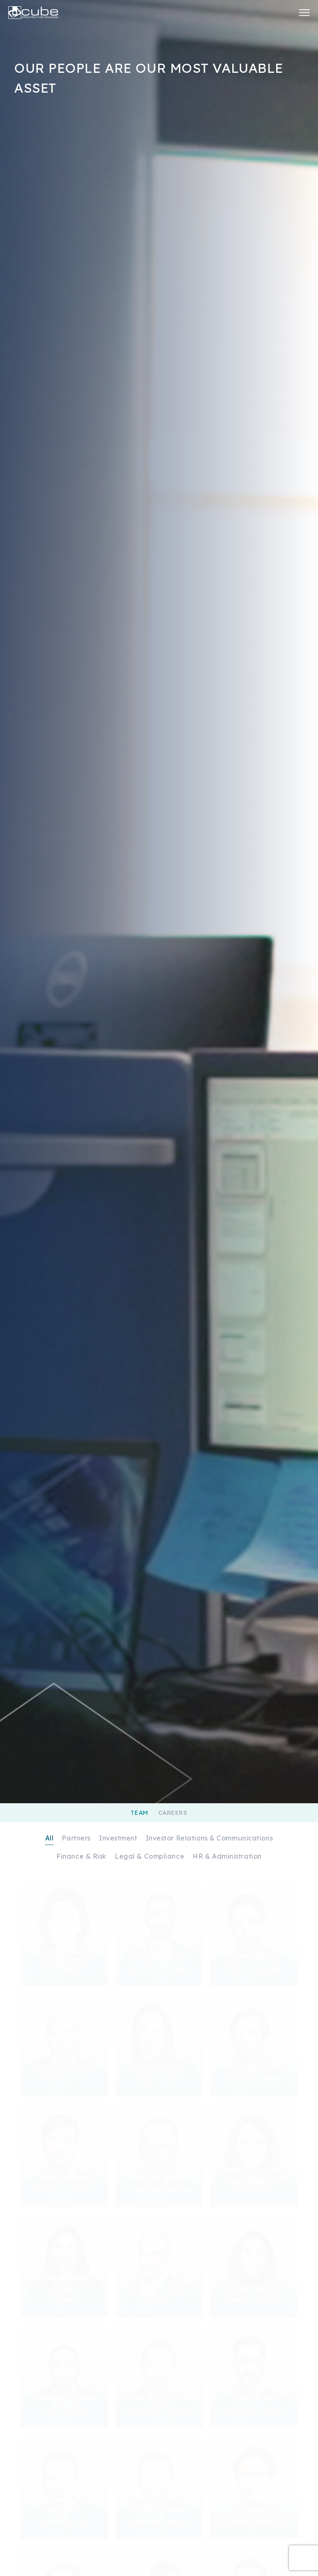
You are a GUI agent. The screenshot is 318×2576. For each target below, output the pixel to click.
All (49, 1838)
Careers (173, 1812)
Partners (76, 1838)
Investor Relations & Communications (209, 1838)
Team (139, 1812)
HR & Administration (227, 1856)
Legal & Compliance (149, 1856)
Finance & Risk (81, 1856)
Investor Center (279, 12)
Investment (118, 1838)
